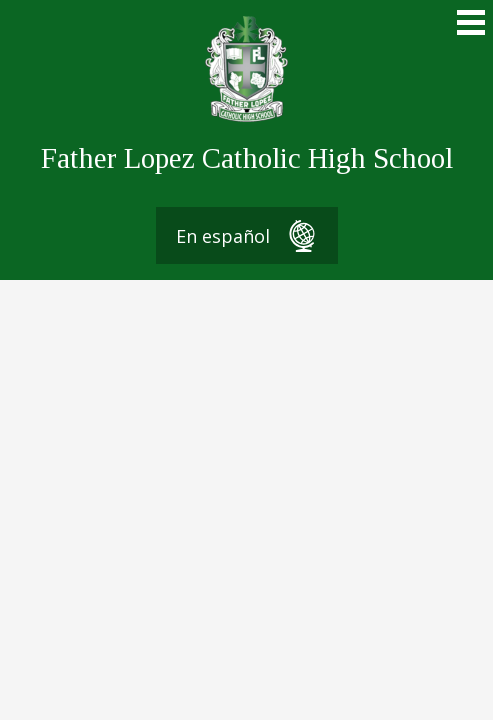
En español (247, 236)
